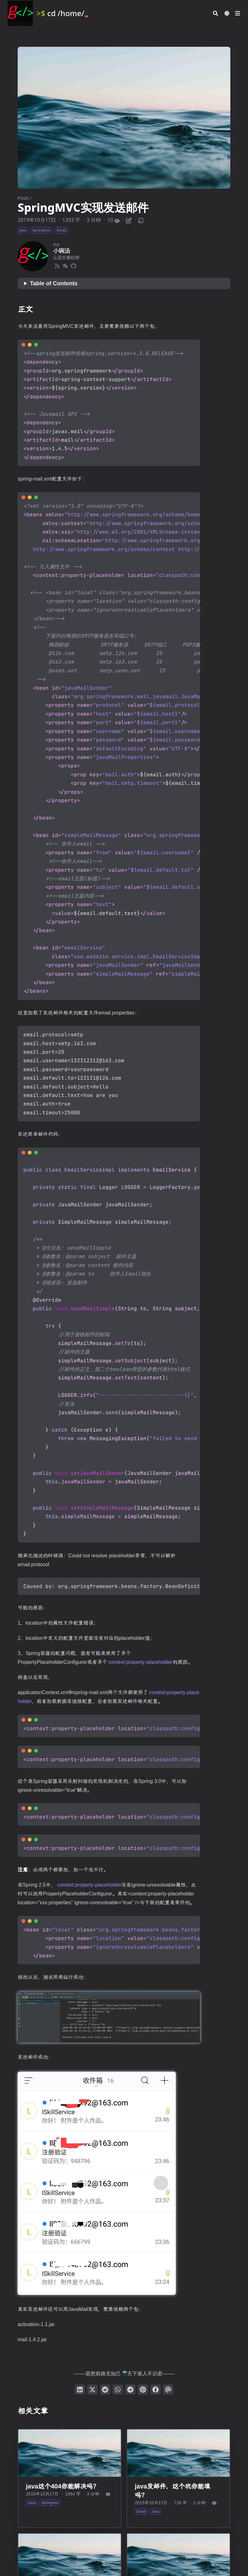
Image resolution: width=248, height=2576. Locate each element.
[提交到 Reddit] (105, 2390)
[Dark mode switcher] (226, 13)
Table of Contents (54, 283)
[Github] (73, 265)
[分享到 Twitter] (92, 2390)
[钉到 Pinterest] (143, 2390)
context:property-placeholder (141, 1662)
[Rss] (57, 265)
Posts (23, 198)
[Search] (215, 13)
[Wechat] (65, 265)
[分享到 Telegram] (130, 2390)
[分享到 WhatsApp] (118, 2390)
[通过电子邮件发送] (168, 2390)
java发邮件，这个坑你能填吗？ (172, 2491)
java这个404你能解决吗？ (62, 2486)
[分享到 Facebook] (156, 2390)
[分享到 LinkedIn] (80, 2390)
